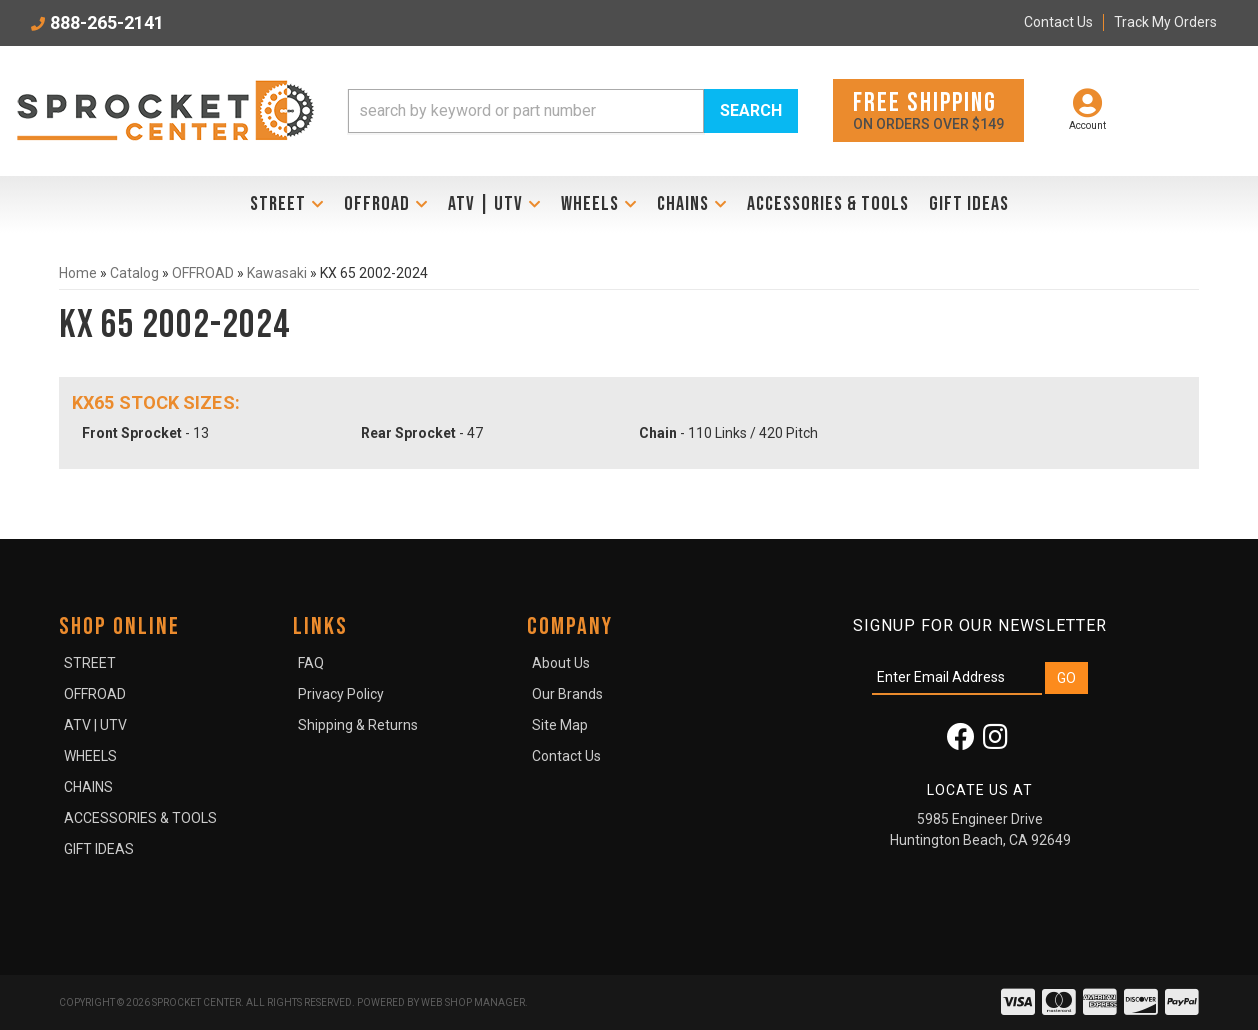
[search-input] (526, 111)
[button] (573, 111)
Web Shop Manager (473, 1002)
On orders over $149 (928, 109)
